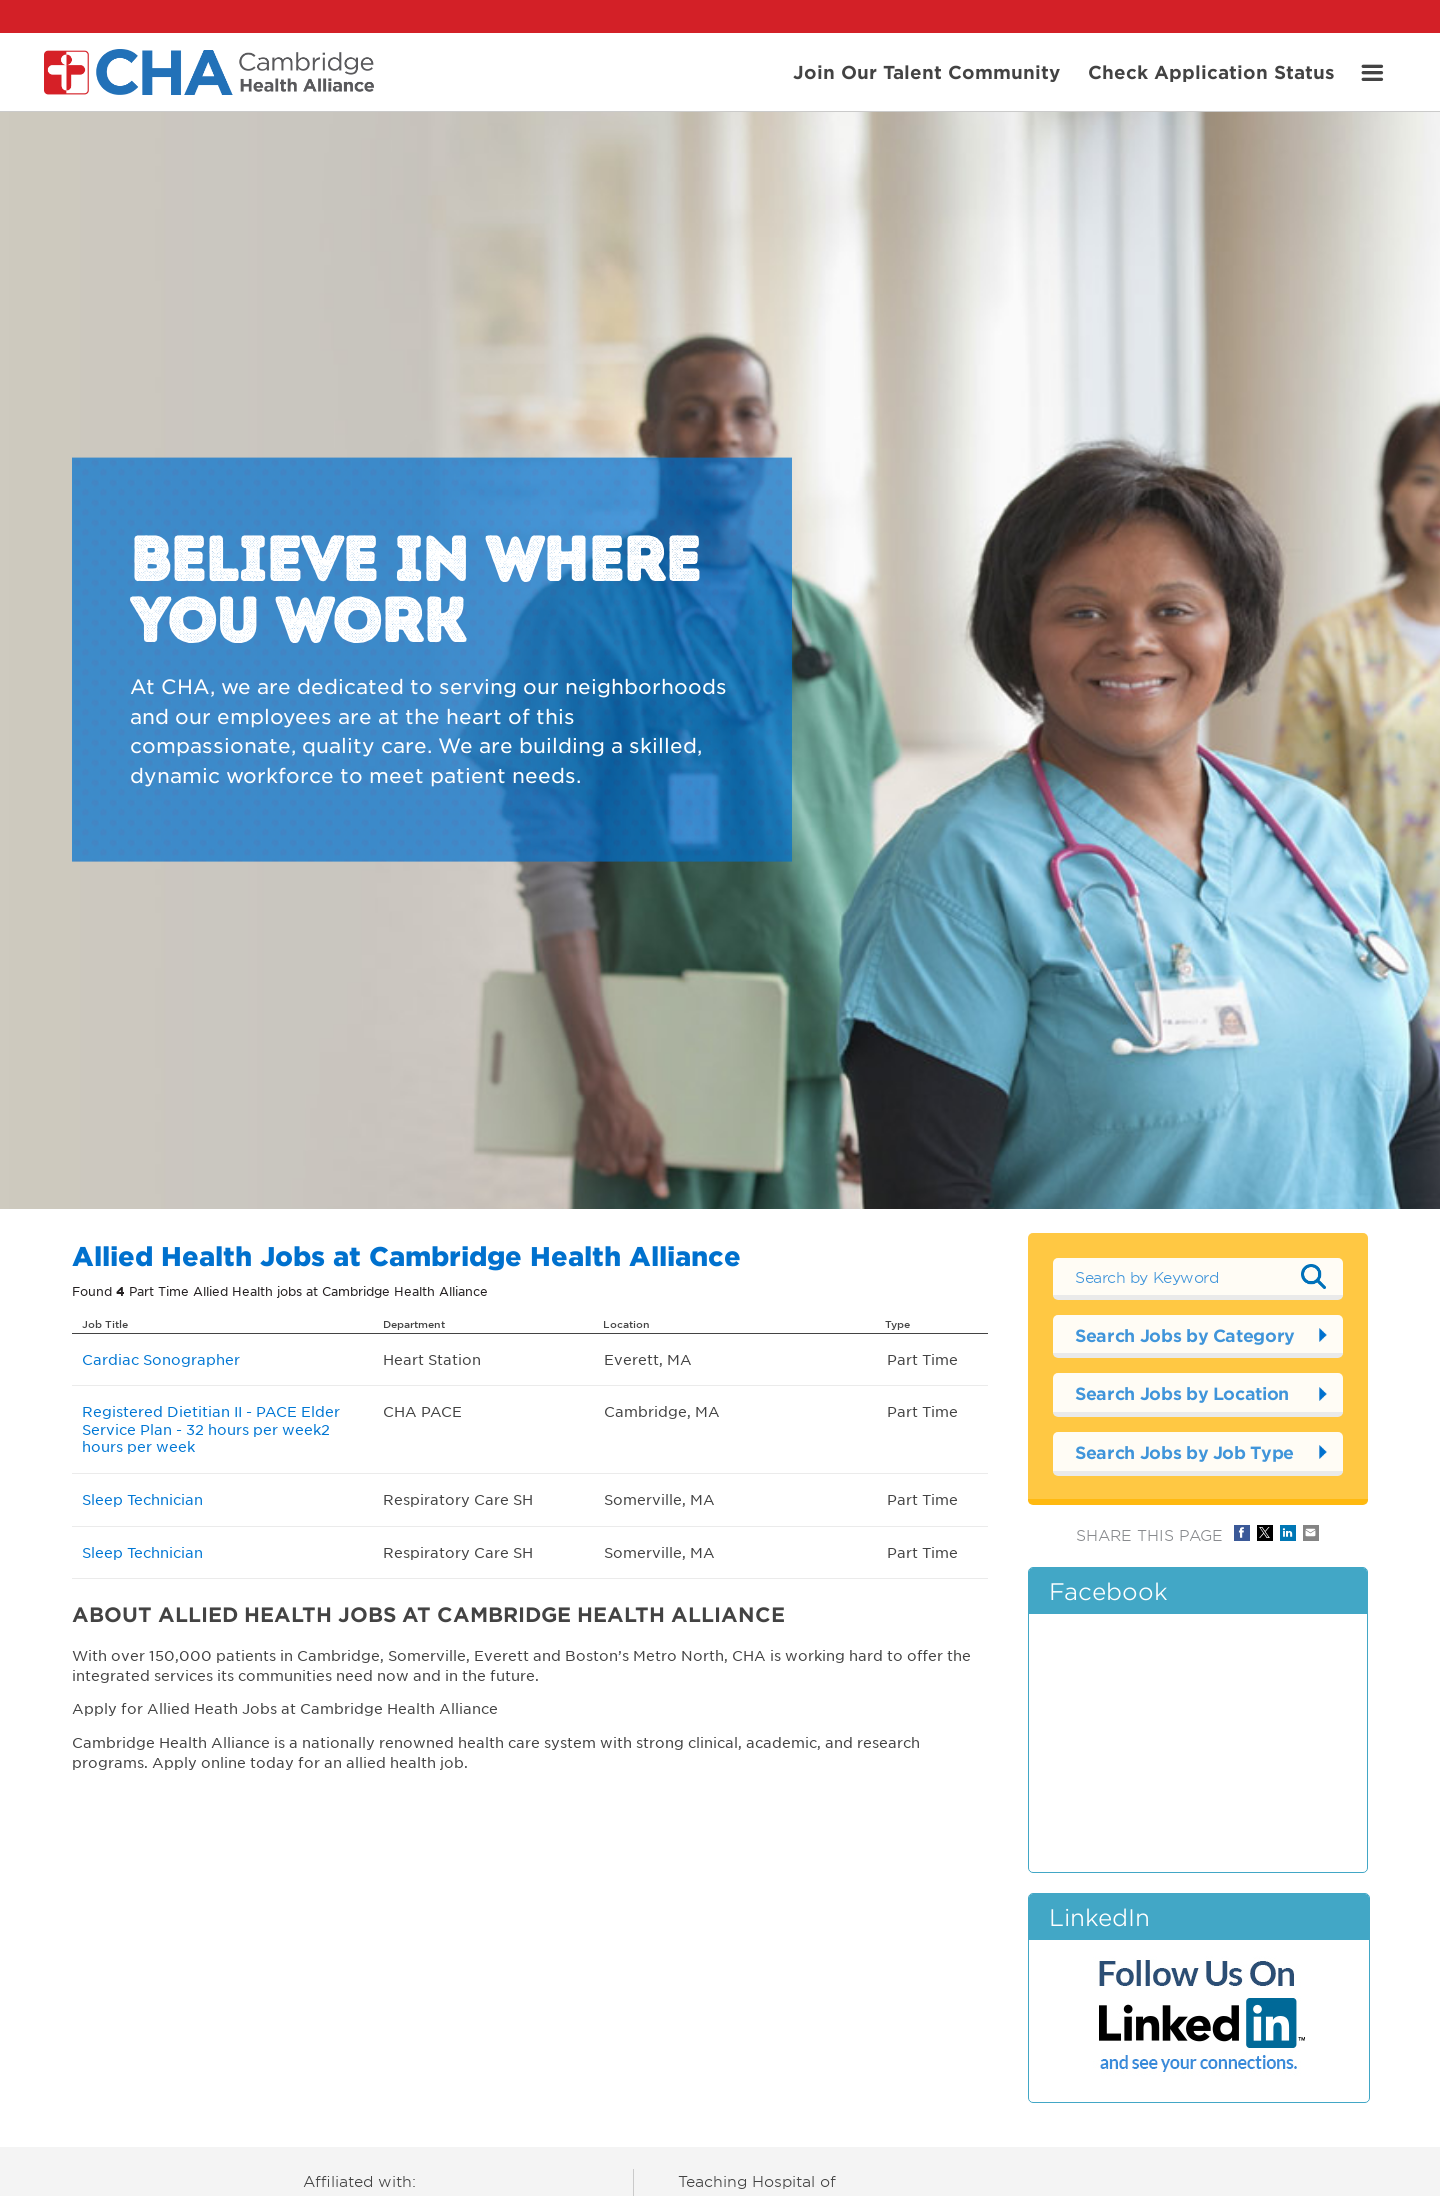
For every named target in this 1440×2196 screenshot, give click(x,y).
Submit (1313, 1276)
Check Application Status (1211, 71)
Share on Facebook (1242, 1533)
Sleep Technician (142, 1499)
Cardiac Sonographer (161, 1359)
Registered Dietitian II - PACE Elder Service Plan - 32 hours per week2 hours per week (211, 1428)
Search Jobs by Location (1182, 1393)
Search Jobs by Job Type (1184, 1452)
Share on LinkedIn (1288, 1533)
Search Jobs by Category (1185, 1335)
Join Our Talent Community (926, 71)
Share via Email (1311, 1533)
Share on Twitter (1265, 1533)
